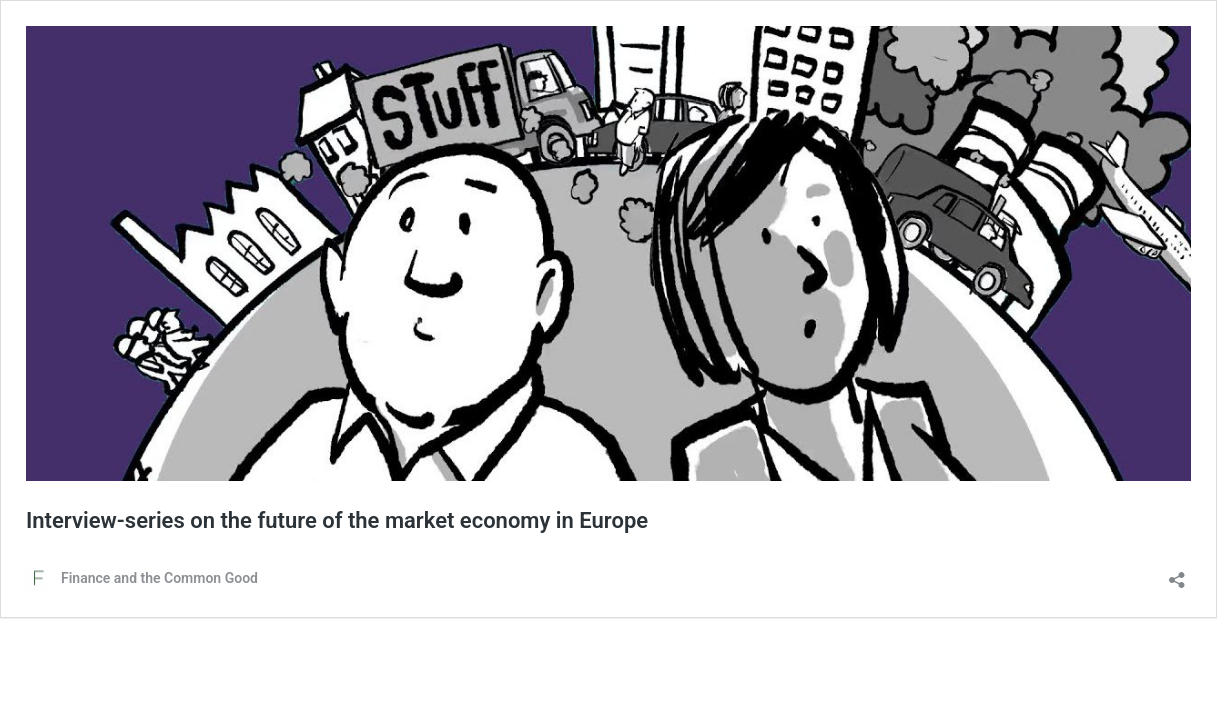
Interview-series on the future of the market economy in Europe (337, 520)
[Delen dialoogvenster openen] (1177, 573)
